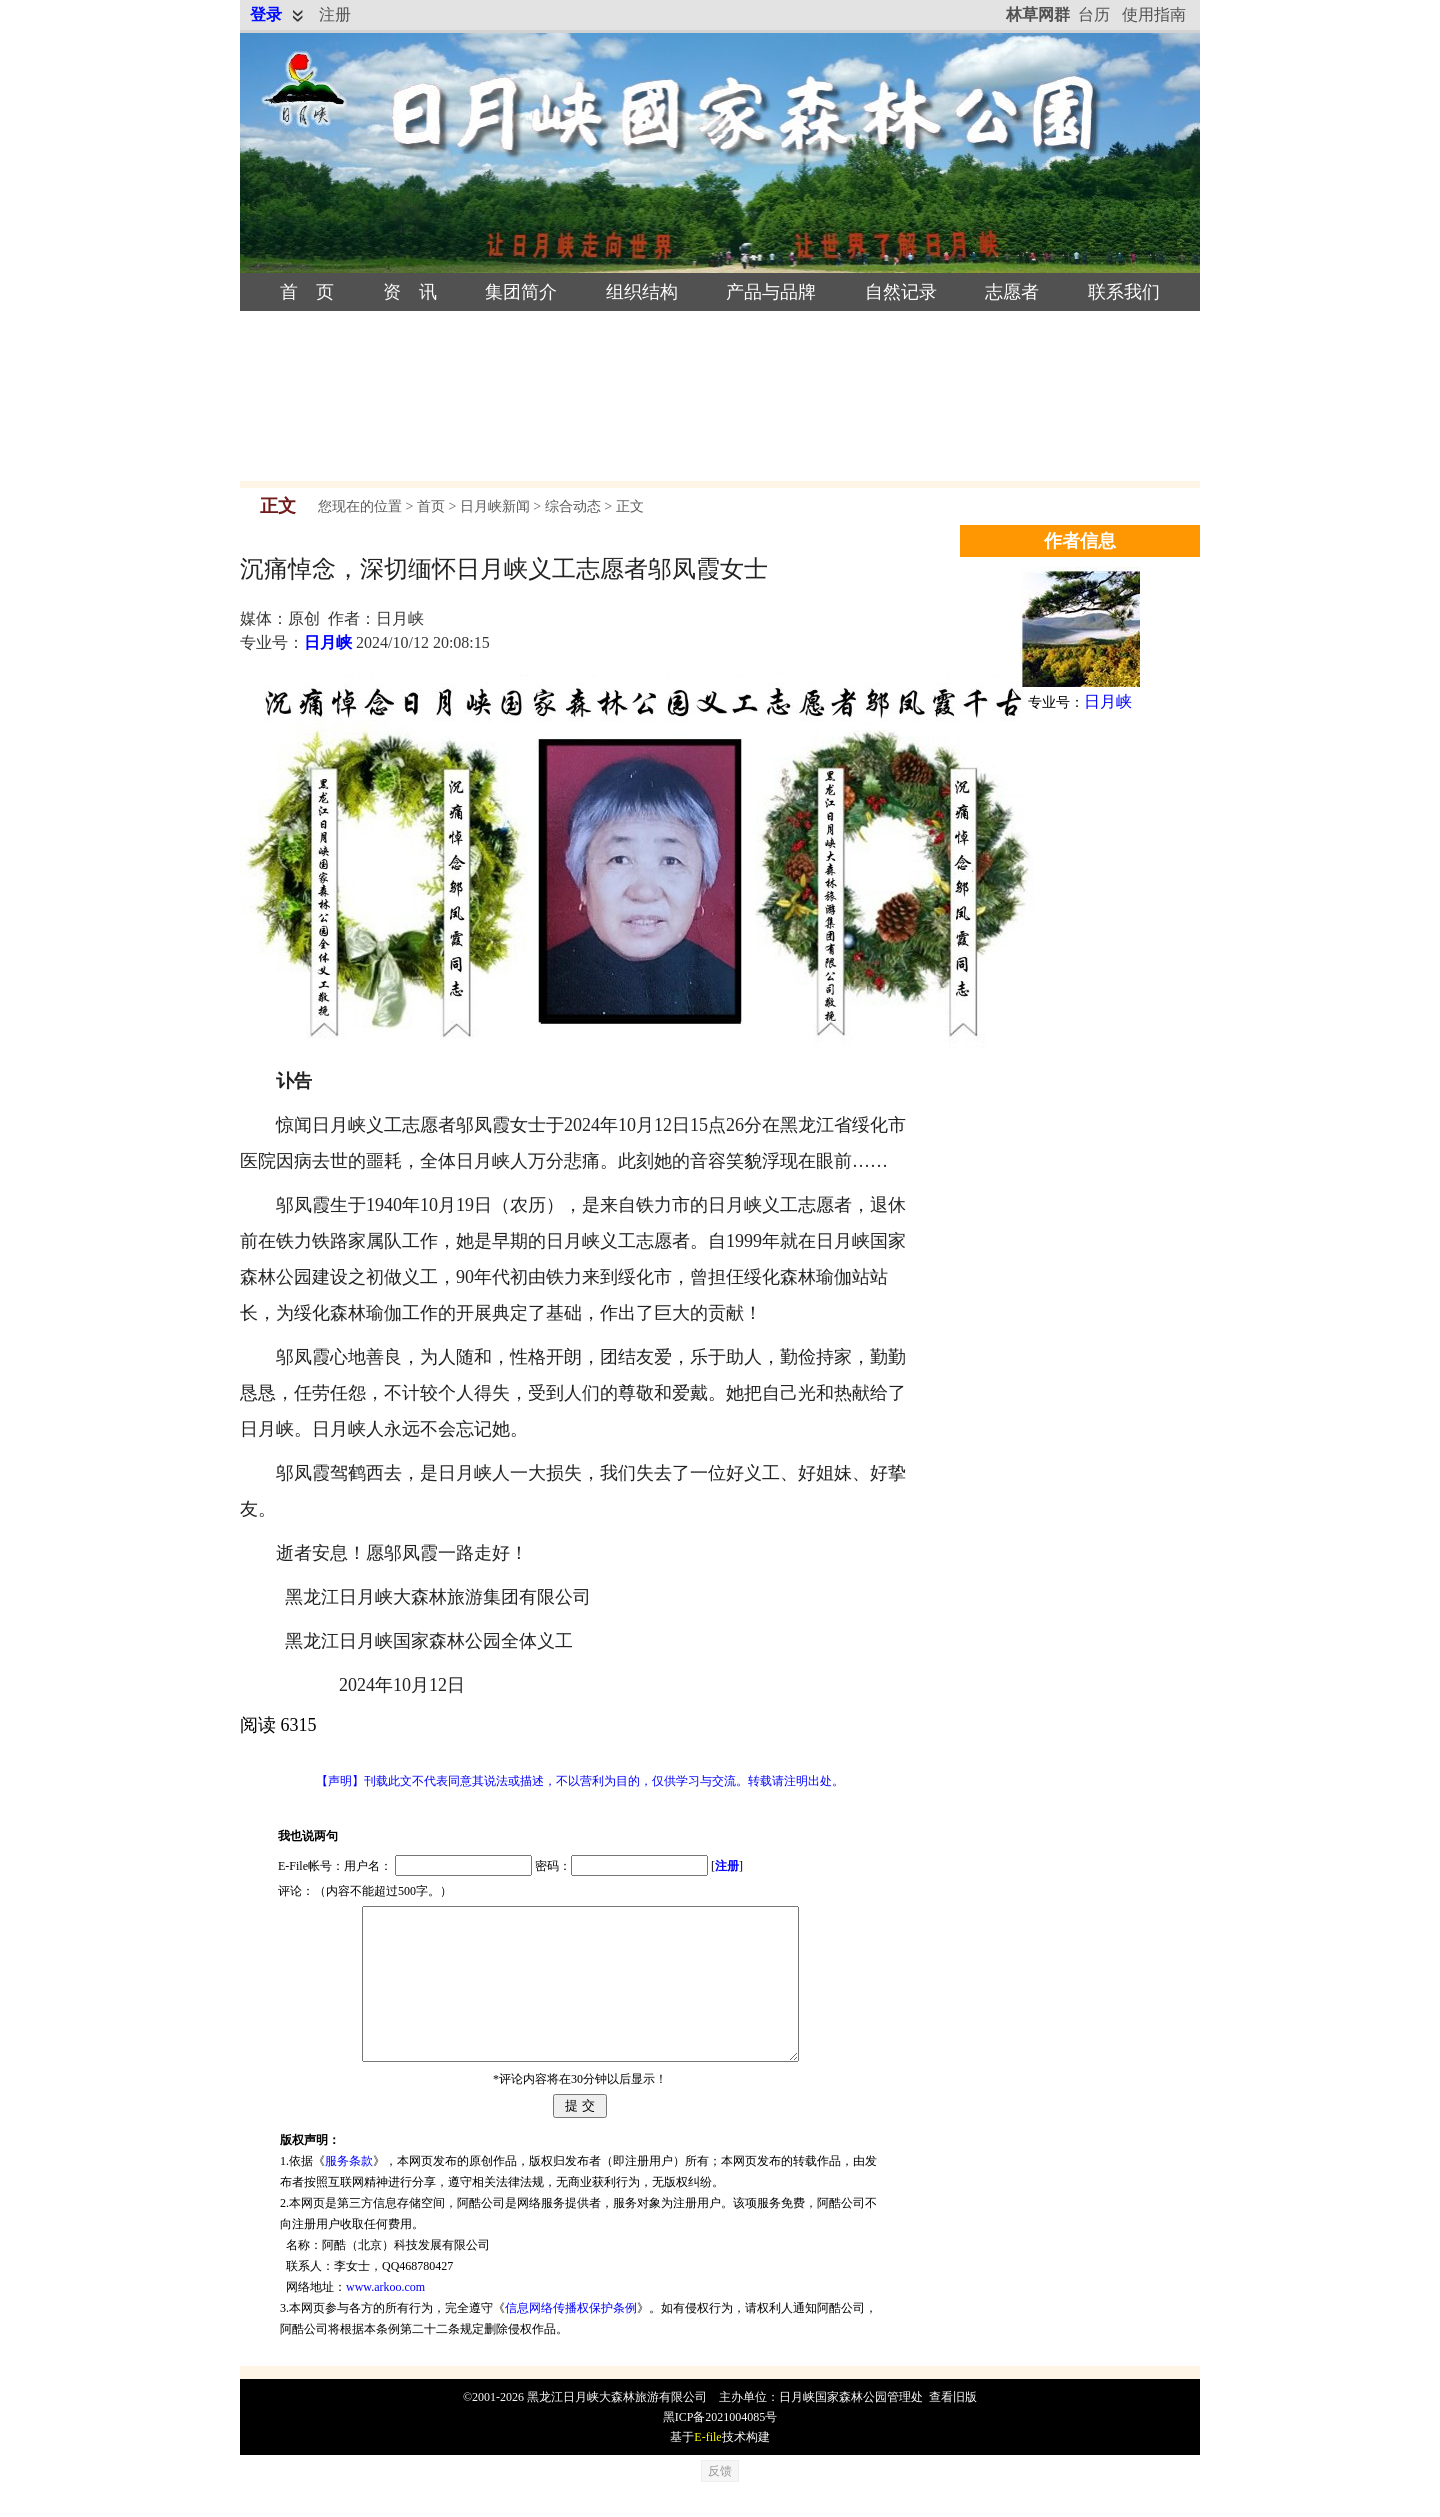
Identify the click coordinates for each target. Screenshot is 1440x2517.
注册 (335, 14)
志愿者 (1012, 292)
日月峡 (328, 642)
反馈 (720, 2501)
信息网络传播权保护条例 (571, 2338)
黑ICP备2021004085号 (720, 2447)
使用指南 (1154, 14)
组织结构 (642, 292)
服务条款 (349, 2191)
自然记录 (901, 292)
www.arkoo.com (385, 2317)
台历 (1094, 14)
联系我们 (1124, 292)
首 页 (307, 292)
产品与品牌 (771, 292)
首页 (431, 506)
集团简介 (521, 292)
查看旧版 (953, 2427)
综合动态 (573, 506)
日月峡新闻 (495, 506)
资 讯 (410, 292)
